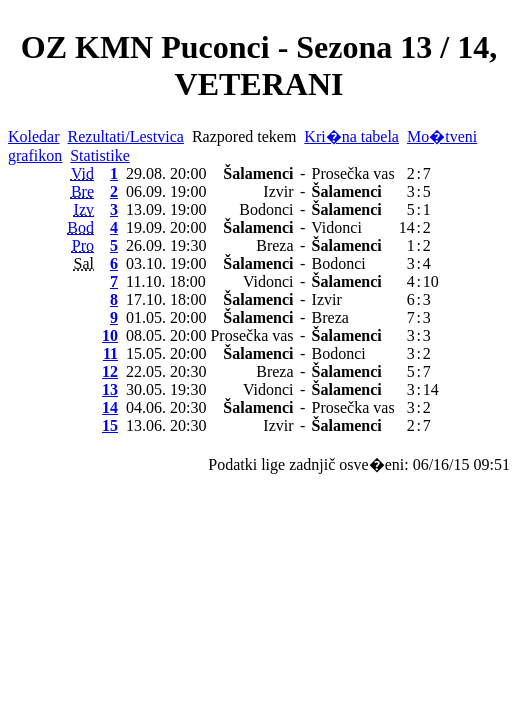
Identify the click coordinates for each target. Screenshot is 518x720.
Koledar (34, 136)
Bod (80, 227)
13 (110, 389)
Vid (82, 173)
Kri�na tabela (351, 136)
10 (110, 335)
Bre (82, 191)
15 (110, 425)
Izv (84, 209)
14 (110, 407)
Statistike (100, 155)
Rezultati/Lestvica (126, 136)
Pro (83, 245)
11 (110, 353)
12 (110, 371)
